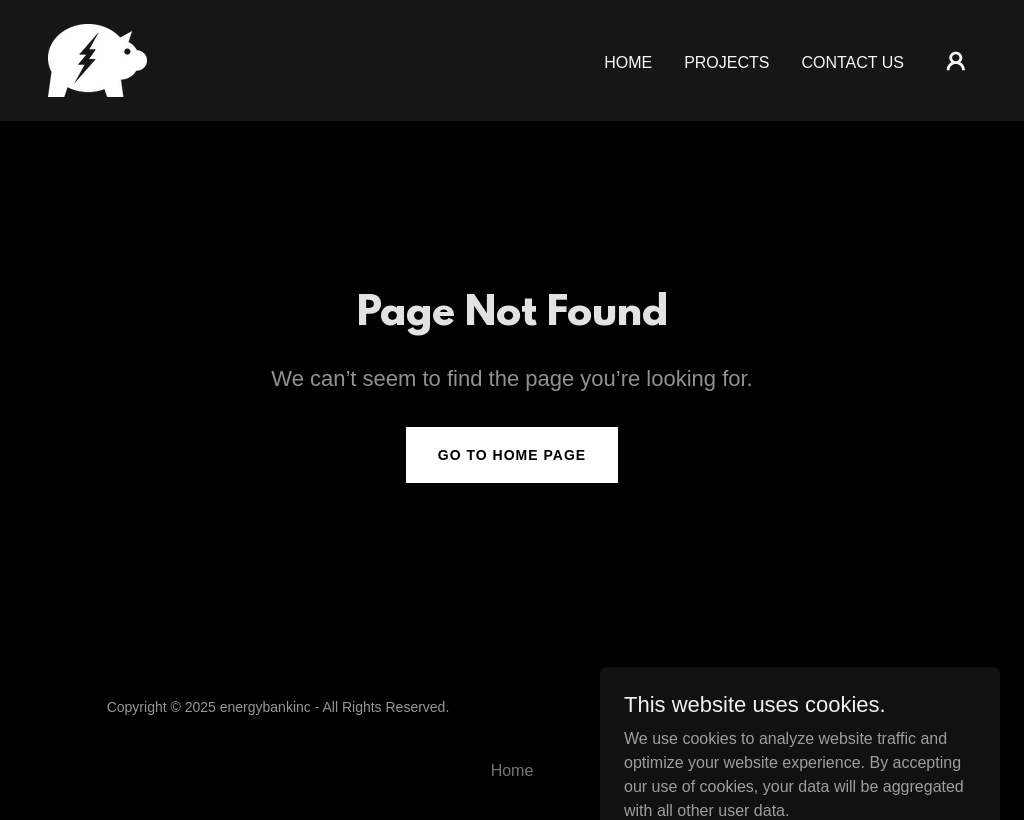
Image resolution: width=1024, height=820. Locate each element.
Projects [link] (726, 62)
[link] (97, 59)
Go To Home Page (512, 455)
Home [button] (512, 770)
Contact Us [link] (852, 62)
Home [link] (628, 62)
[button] (956, 61)
